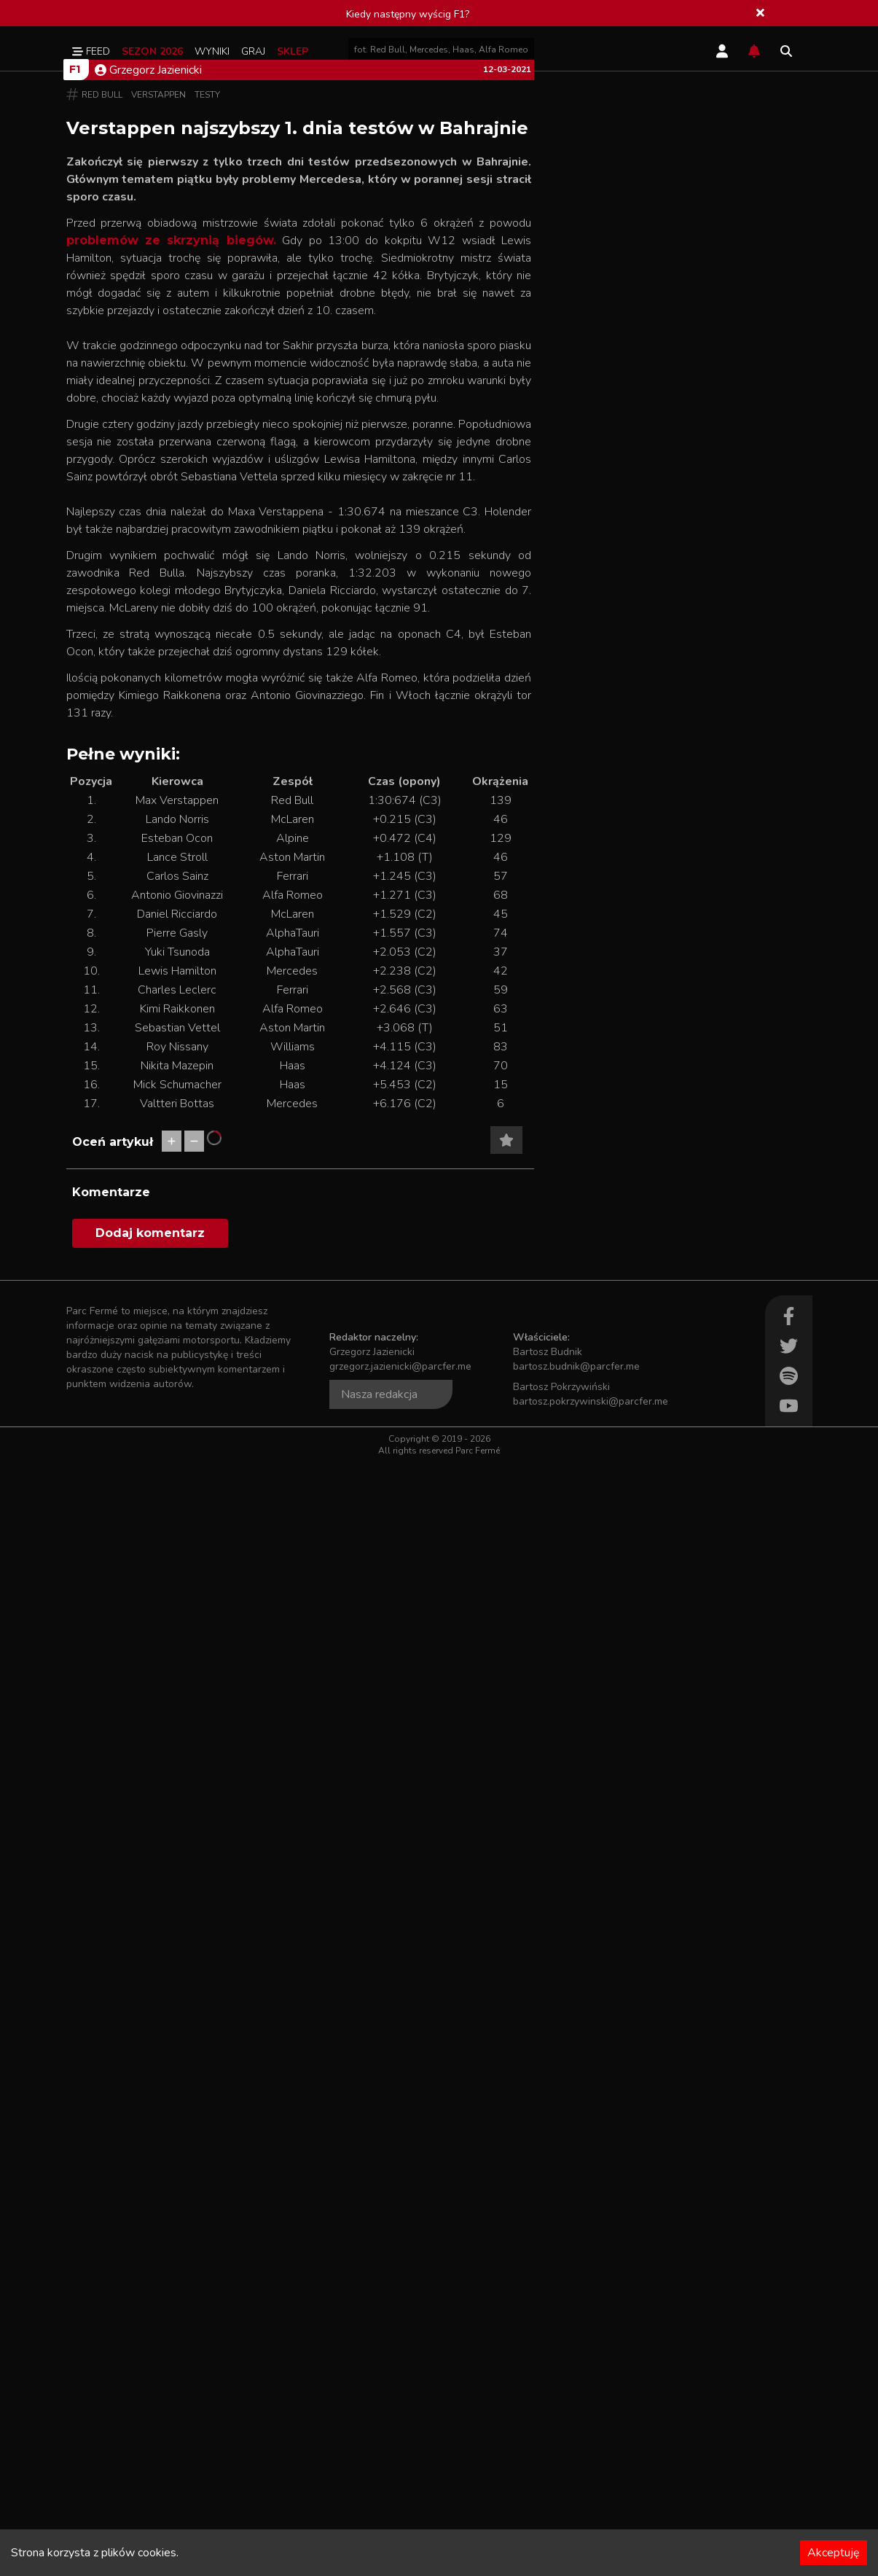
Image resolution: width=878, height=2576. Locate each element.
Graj (253, 51)
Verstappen (158, 358)
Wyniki (212, 51)
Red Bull (102, 358)
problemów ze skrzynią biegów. (171, 503)
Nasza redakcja (379, 2508)
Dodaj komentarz (150, 2347)
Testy (207, 358)
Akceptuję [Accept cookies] (833, 2553)
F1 (74, 332)
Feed (91, 51)
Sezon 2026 (152, 51)
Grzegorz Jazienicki (148, 333)
